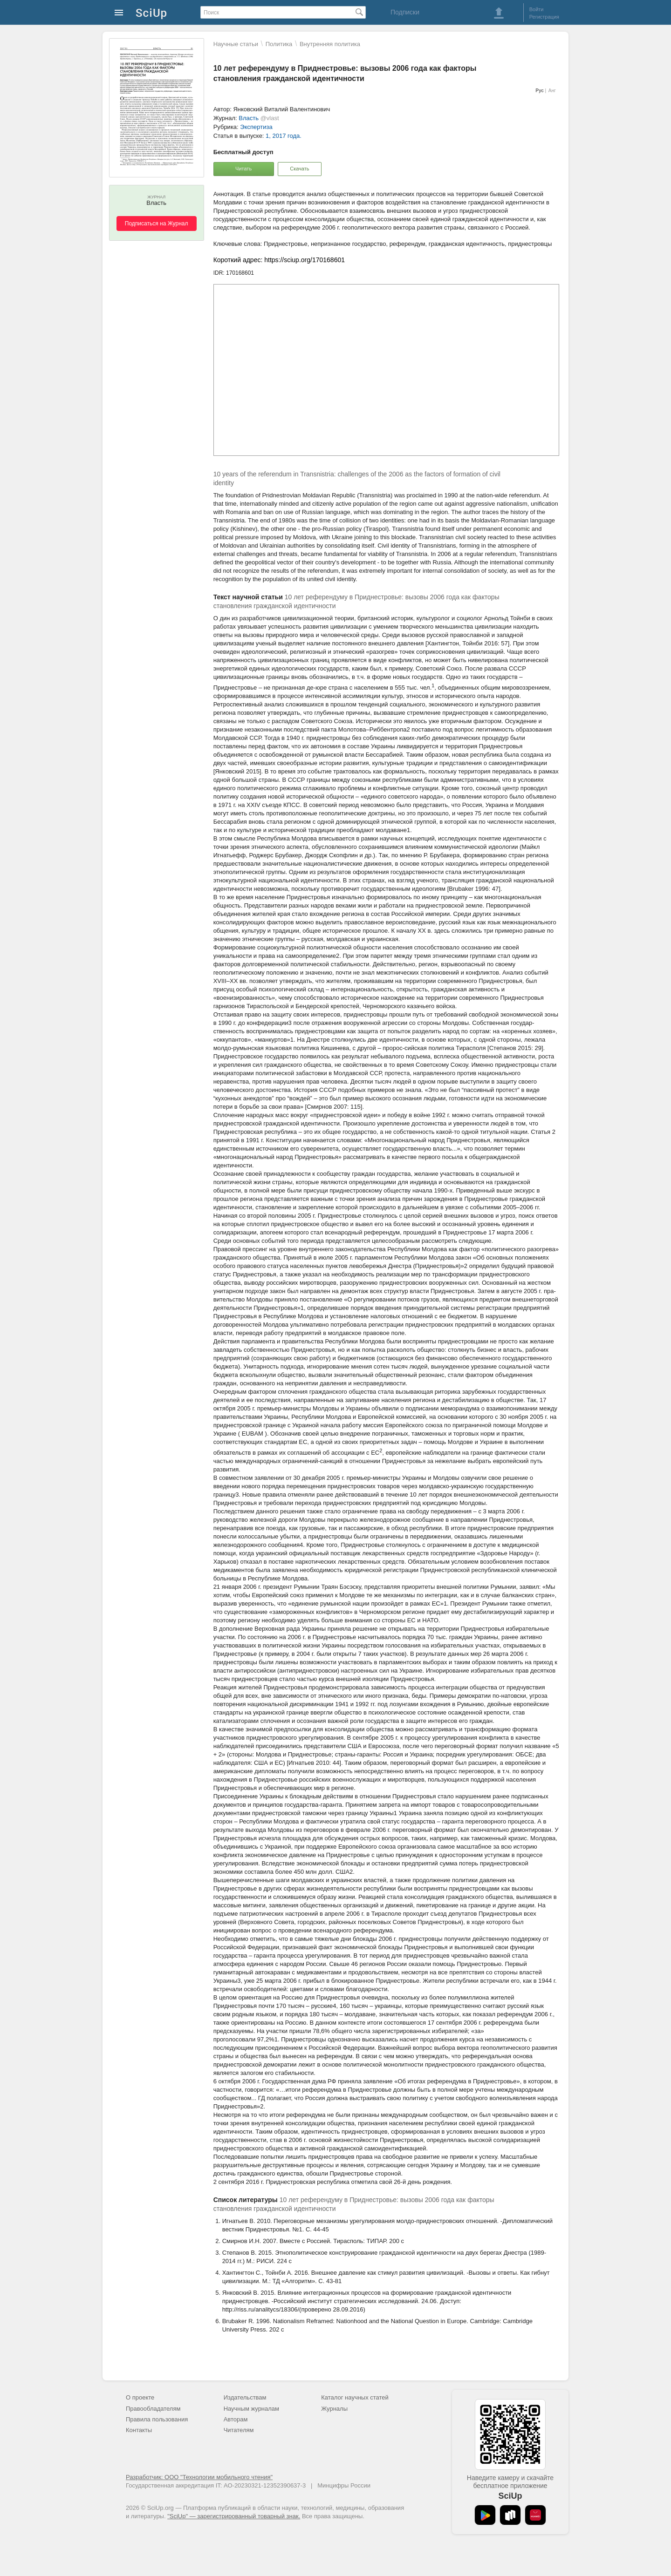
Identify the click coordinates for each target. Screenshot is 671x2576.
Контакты (139, 2430)
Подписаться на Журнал (156, 223)
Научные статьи (235, 44)
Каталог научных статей (355, 2397)
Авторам (236, 2419)
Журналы (334, 2408)
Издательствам (245, 2397)
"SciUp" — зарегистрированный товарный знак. (233, 2516)
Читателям (239, 2430)
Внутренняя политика (330, 44)
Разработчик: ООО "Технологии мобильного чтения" (199, 2477)
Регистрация (544, 17)
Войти (536, 9)
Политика (279, 44)
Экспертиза (256, 126)
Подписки (404, 12)
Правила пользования (157, 2419)
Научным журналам (251, 2408)
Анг (552, 90)
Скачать (299, 168)
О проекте (140, 2397)
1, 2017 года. (283, 135)
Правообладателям (153, 2408)
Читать (243, 168)
